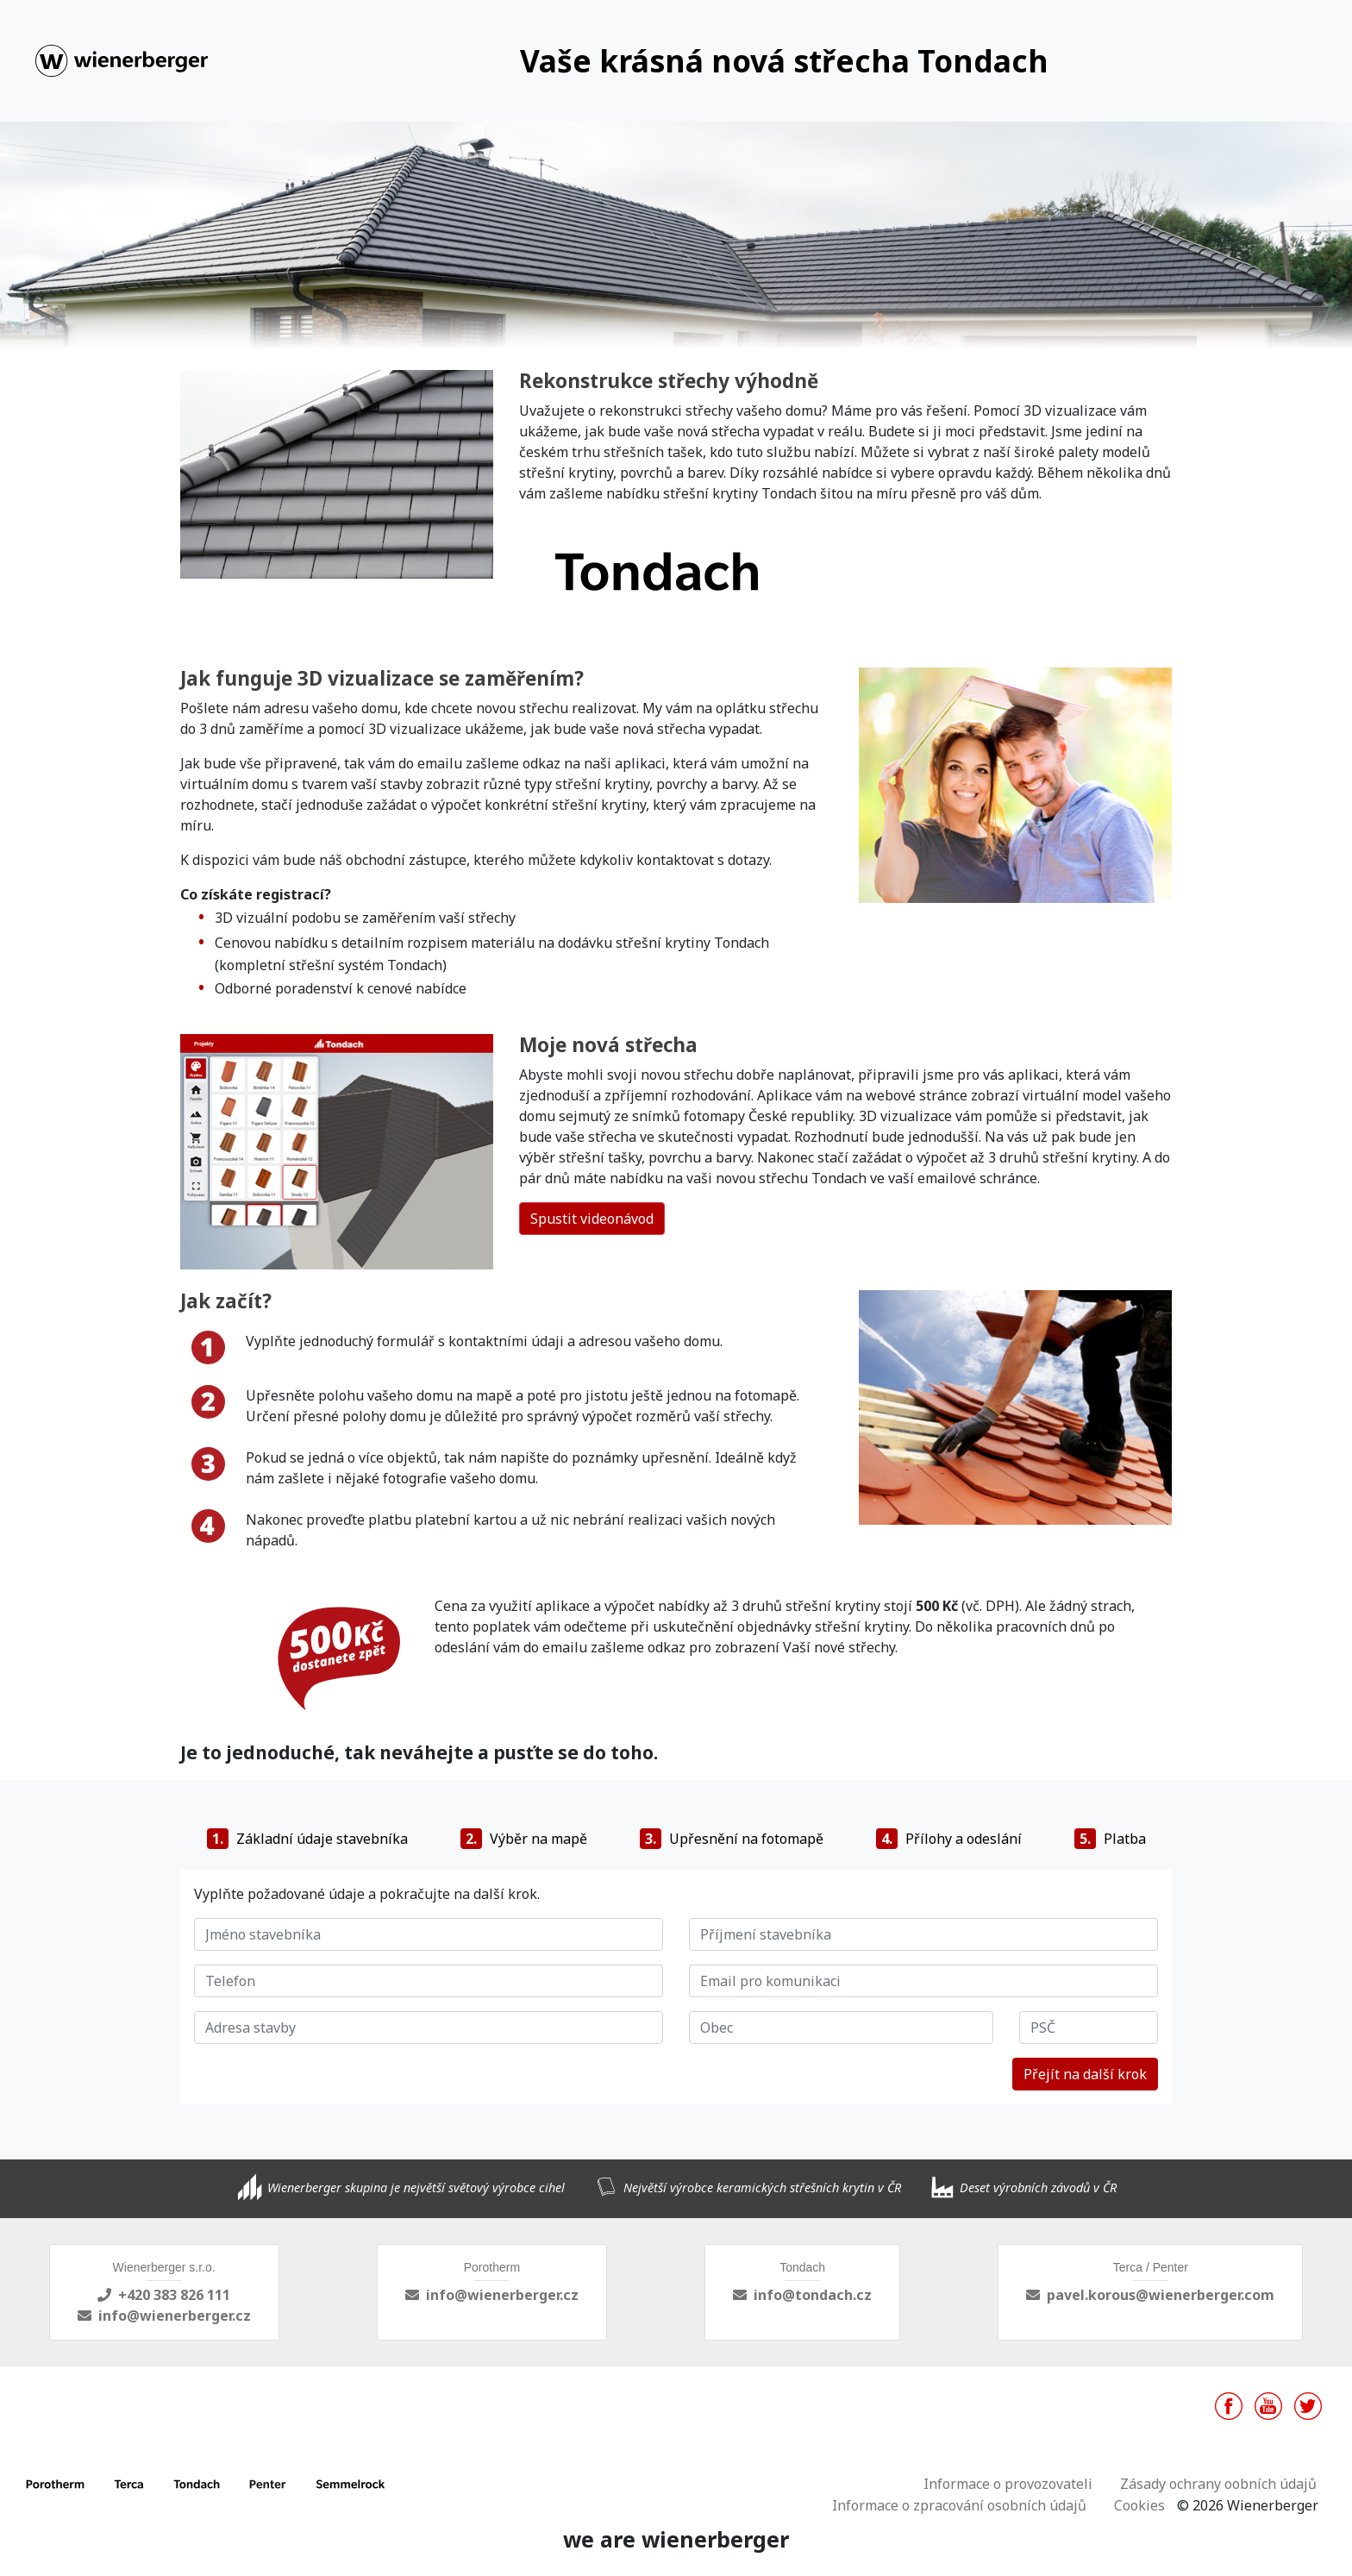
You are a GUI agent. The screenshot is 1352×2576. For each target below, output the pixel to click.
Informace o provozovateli (1007, 2483)
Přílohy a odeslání (949, 1838)
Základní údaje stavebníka (307, 1838)
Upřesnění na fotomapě (731, 1838)
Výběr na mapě (523, 1838)
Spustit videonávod (592, 1218)
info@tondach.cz (813, 2294)
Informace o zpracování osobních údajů (959, 2505)
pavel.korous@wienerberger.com (1160, 2294)
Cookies (1139, 2505)
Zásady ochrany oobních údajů (1218, 2483)
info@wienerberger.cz (174, 2315)
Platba (1110, 1838)
